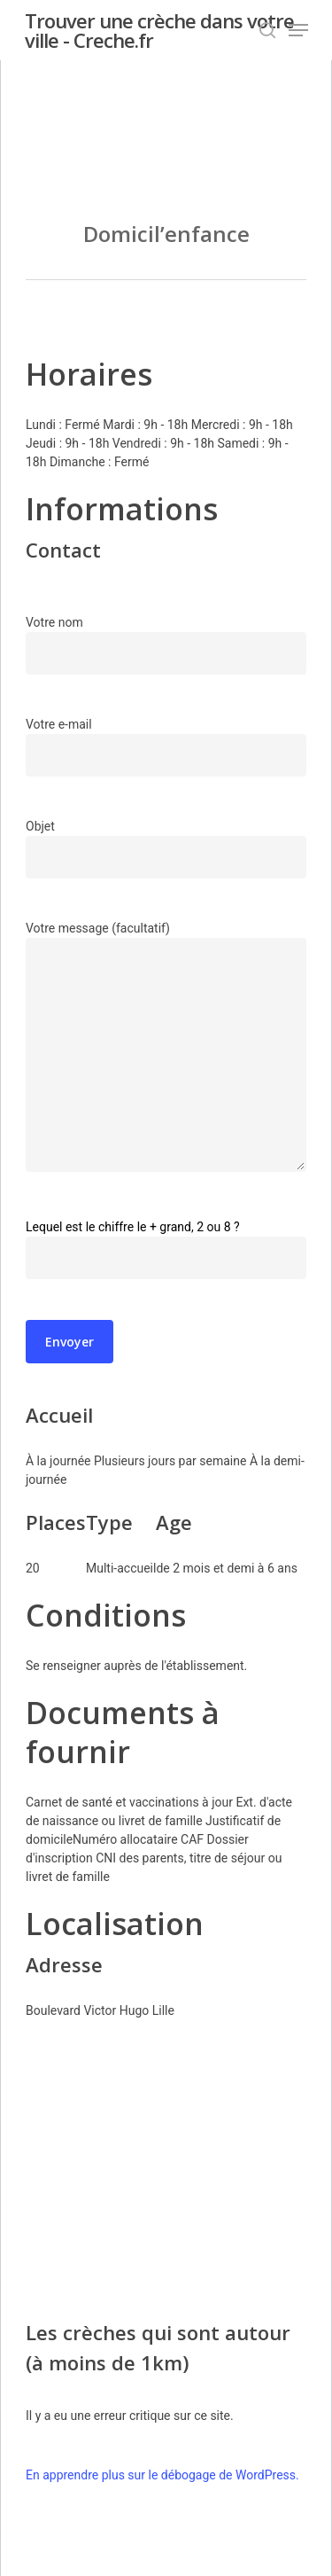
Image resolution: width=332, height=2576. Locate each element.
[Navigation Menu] (298, 30)
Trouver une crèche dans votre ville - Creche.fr (159, 30)
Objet (166, 848)
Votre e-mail (166, 747)
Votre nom (166, 645)
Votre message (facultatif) (166, 1049)
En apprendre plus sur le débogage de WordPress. (162, 2475)
